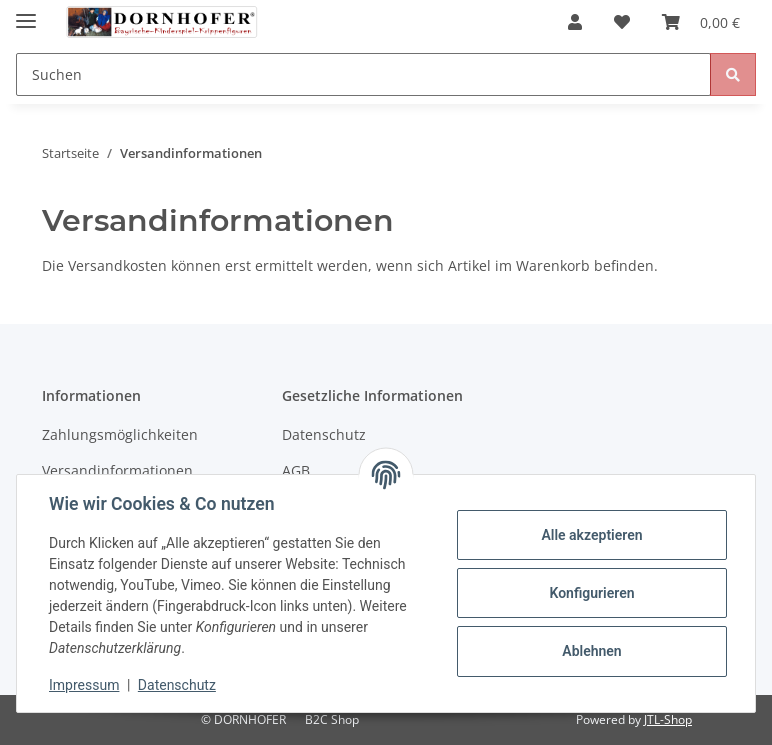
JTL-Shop (668, 719)
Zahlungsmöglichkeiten (120, 434)
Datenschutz (324, 434)
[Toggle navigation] (26, 12)
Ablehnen (591, 651)
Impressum (84, 685)
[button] (575, 22)
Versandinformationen (117, 470)
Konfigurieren (591, 593)
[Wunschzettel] (622, 22)
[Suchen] (363, 74)
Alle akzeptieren (591, 535)
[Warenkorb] (701, 22)
